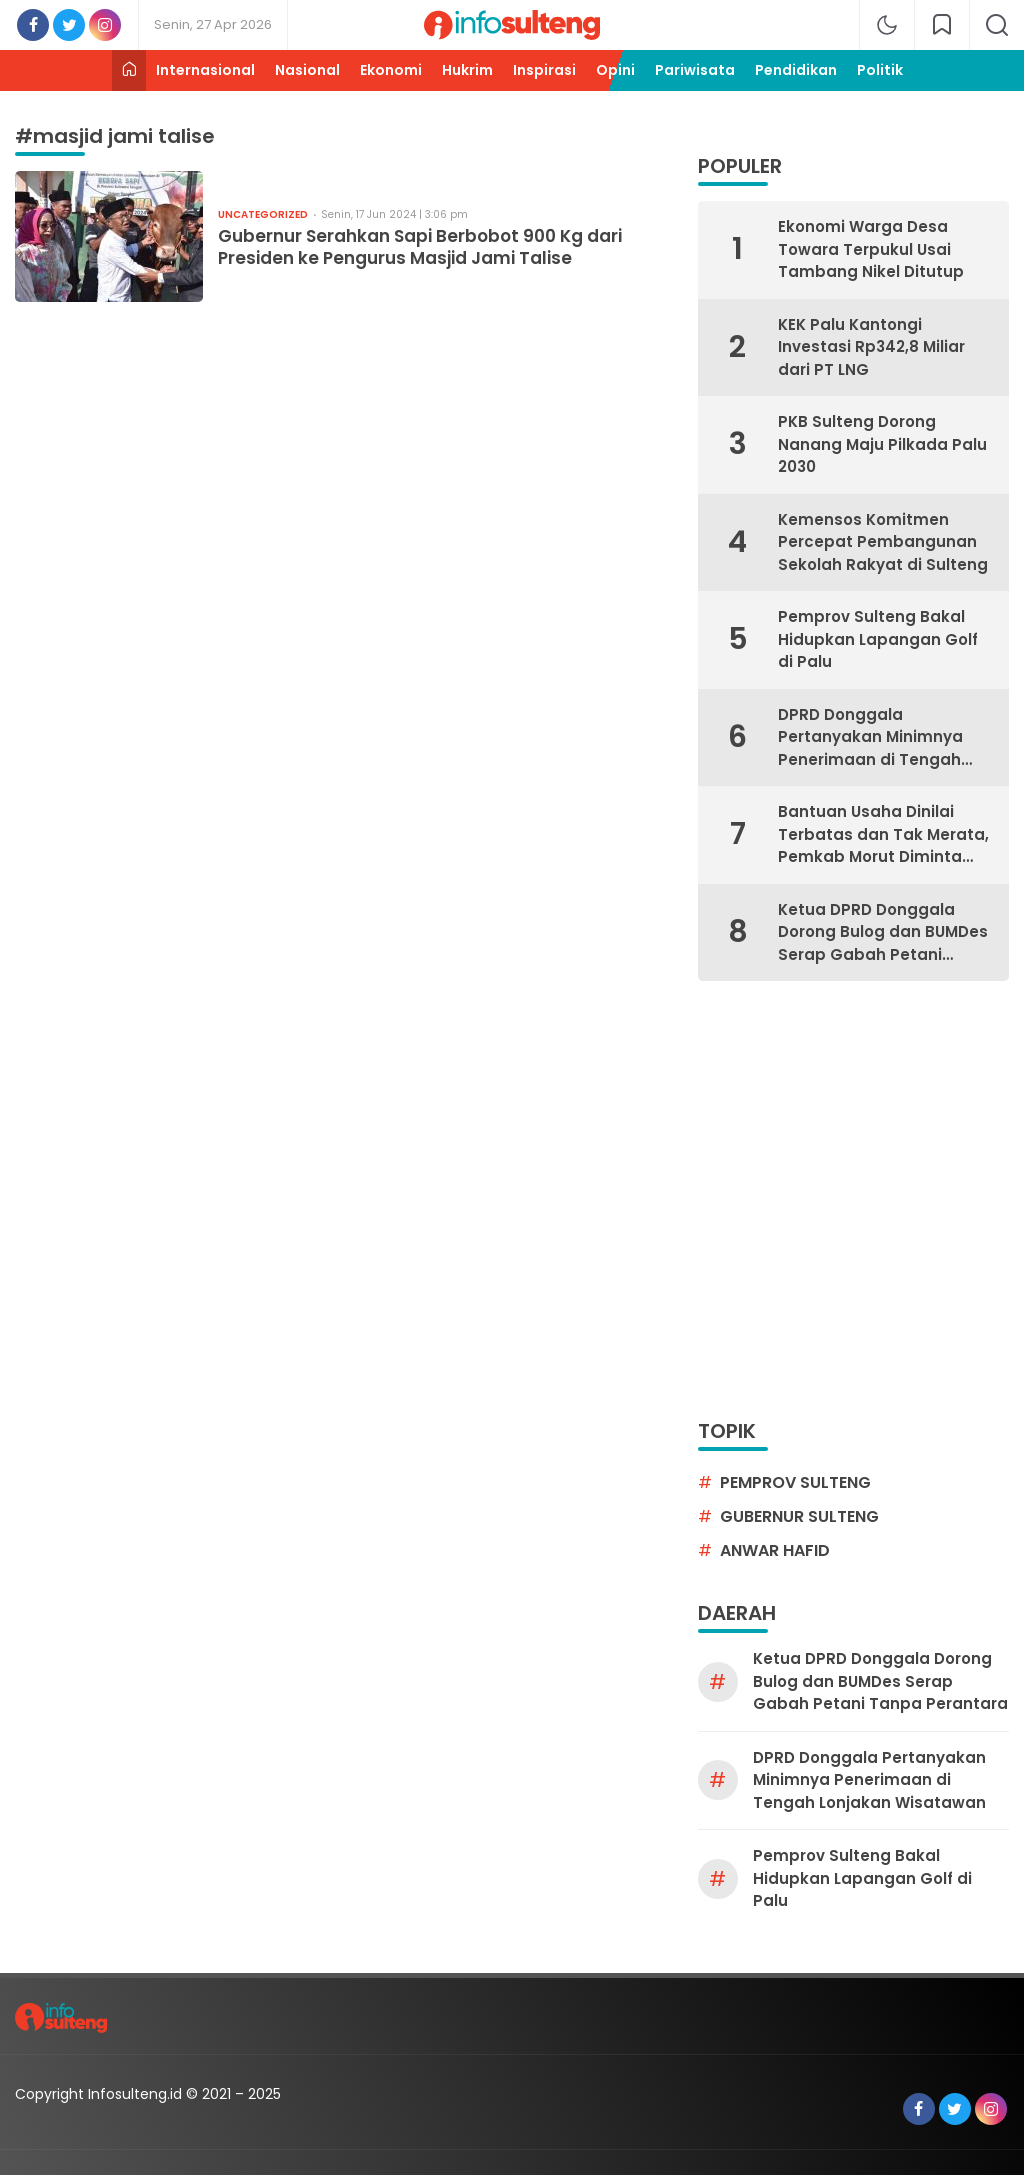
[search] (997, 25)
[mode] (887, 25)
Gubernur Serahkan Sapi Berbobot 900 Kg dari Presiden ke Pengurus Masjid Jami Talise (420, 247)
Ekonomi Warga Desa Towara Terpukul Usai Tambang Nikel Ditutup (871, 249)
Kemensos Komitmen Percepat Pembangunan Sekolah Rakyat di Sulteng (883, 542)
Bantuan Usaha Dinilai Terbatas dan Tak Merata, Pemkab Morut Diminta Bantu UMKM (883, 835)
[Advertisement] (187, 1198)
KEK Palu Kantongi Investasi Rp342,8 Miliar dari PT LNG (871, 347)
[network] (942, 25)
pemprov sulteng (795, 1482)
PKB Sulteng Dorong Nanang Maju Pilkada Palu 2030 (882, 444)
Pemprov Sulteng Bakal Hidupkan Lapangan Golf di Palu (878, 639)
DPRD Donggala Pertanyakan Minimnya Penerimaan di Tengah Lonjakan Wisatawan (870, 738)
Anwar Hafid (775, 1550)
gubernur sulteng (799, 1516)
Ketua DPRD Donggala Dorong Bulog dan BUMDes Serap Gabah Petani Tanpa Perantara (883, 933)
